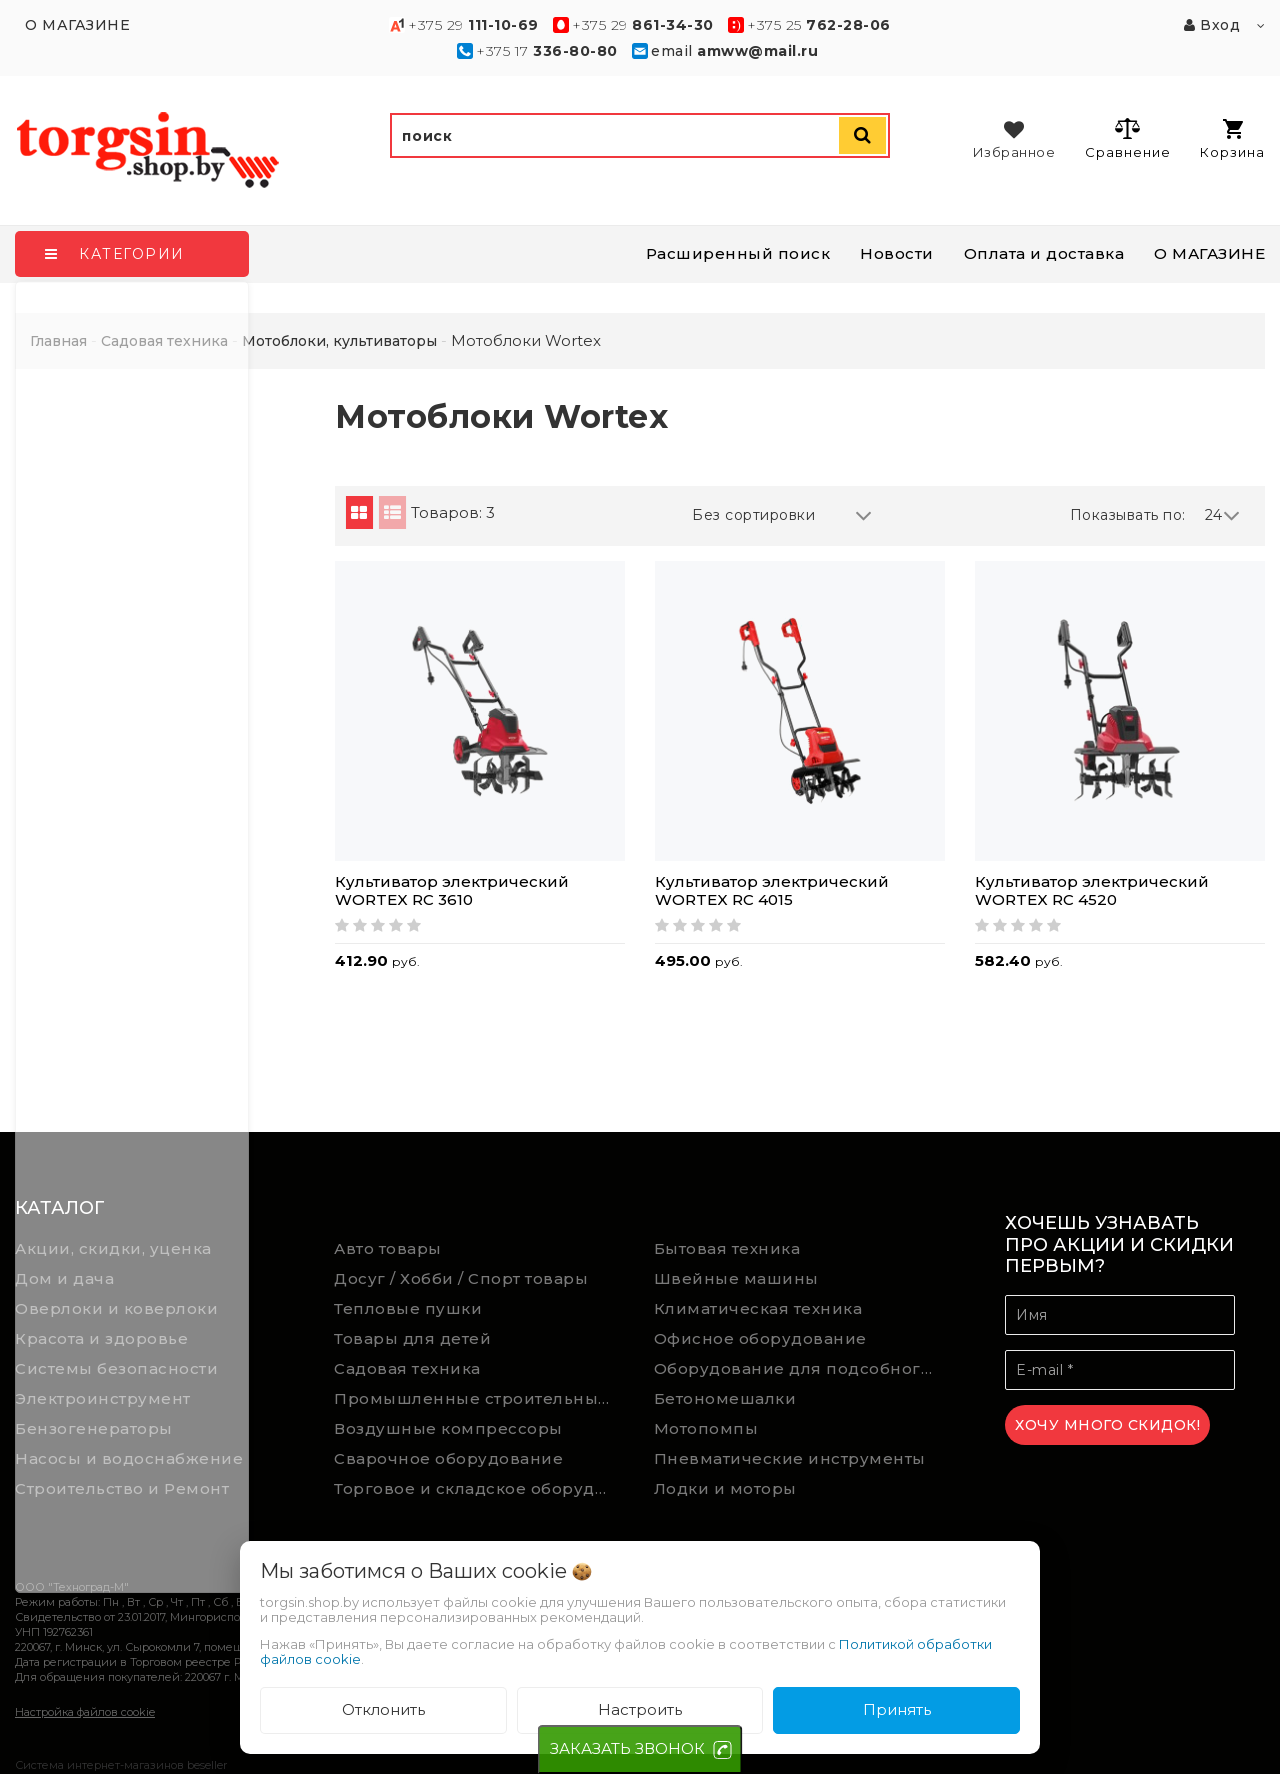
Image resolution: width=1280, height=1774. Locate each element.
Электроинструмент (103, 1398)
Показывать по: (1128, 515)
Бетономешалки (725, 1398)
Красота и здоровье (101, 1338)
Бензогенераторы (94, 1428)
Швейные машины (736, 1278)
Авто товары (388, 1248)
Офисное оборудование (760, 1338)
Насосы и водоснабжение (129, 1458)
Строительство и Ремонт (122, 1488)
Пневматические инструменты (790, 1458)
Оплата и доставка (1044, 253)
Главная (58, 341)
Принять (897, 1709)
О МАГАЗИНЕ (1209, 253)
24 (1223, 515)
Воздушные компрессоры (448, 1428)
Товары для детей (412, 1338)
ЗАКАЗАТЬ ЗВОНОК (627, 1748)
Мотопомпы (706, 1428)
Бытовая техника (727, 1248)
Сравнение (1127, 138)
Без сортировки (782, 515)
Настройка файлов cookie (85, 1712)
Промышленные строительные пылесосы (479, 1398)
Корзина (1232, 139)
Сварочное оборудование (448, 1458)
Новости (897, 253)
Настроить (640, 1709)
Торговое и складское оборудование (479, 1488)
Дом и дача (64, 1278)
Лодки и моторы (725, 1488)
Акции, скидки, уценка (113, 1248)
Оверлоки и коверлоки (116, 1308)
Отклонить (383, 1709)
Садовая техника (407, 1368)
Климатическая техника (758, 1308)
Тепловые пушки (408, 1308)
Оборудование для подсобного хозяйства (799, 1368)
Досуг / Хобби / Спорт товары (461, 1278)
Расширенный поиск (738, 253)
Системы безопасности (116, 1368)
